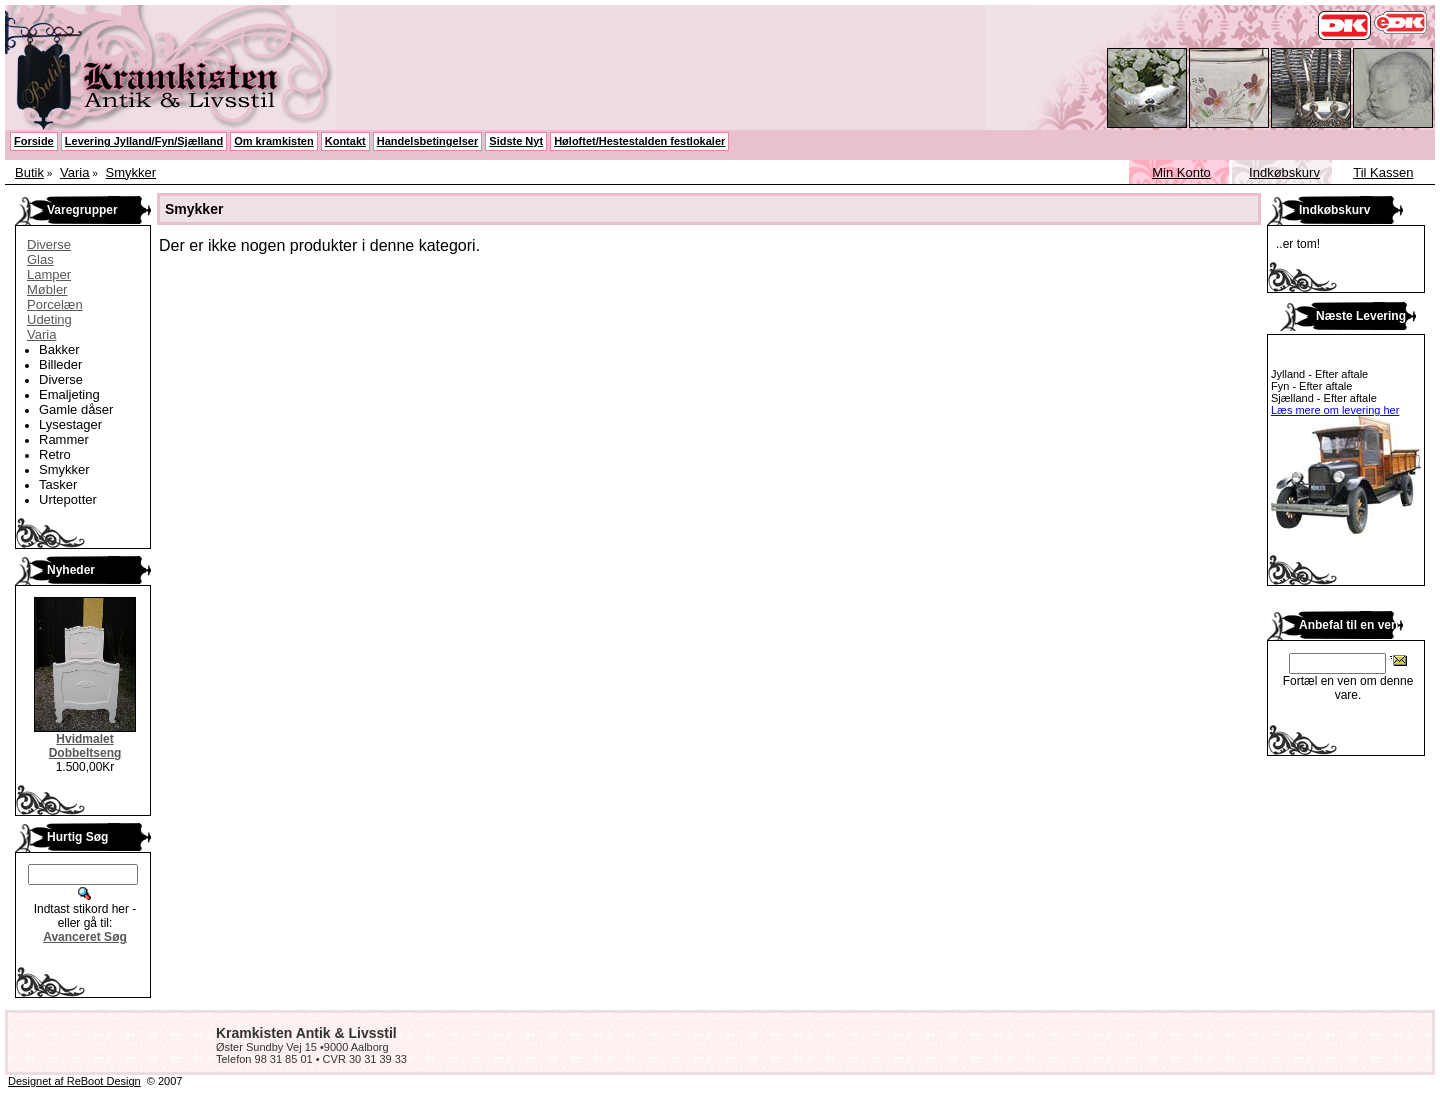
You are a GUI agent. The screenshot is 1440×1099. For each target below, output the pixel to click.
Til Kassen (1383, 172)
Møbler (47, 289)
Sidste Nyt (516, 141)
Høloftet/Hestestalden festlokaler (639, 141)
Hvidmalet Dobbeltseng (85, 746)
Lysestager (70, 424)
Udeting (49, 319)
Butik (29, 172)
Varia (74, 172)
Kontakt (345, 141)
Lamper (49, 274)
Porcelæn (55, 304)
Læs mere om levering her (1335, 410)
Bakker (59, 349)
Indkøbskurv (1284, 172)
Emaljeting (69, 394)
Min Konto (1181, 172)
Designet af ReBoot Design (74, 1081)
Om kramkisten (273, 141)
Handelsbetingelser (427, 141)
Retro (55, 454)
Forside (34, 141)
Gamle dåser (76, 409)
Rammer (64, 439)
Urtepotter (68, 499)
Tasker (58, 484)
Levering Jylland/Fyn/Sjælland (144, 141)
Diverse (49, 244)
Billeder (60, 364)
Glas (40, 259)
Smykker (131, 172)
